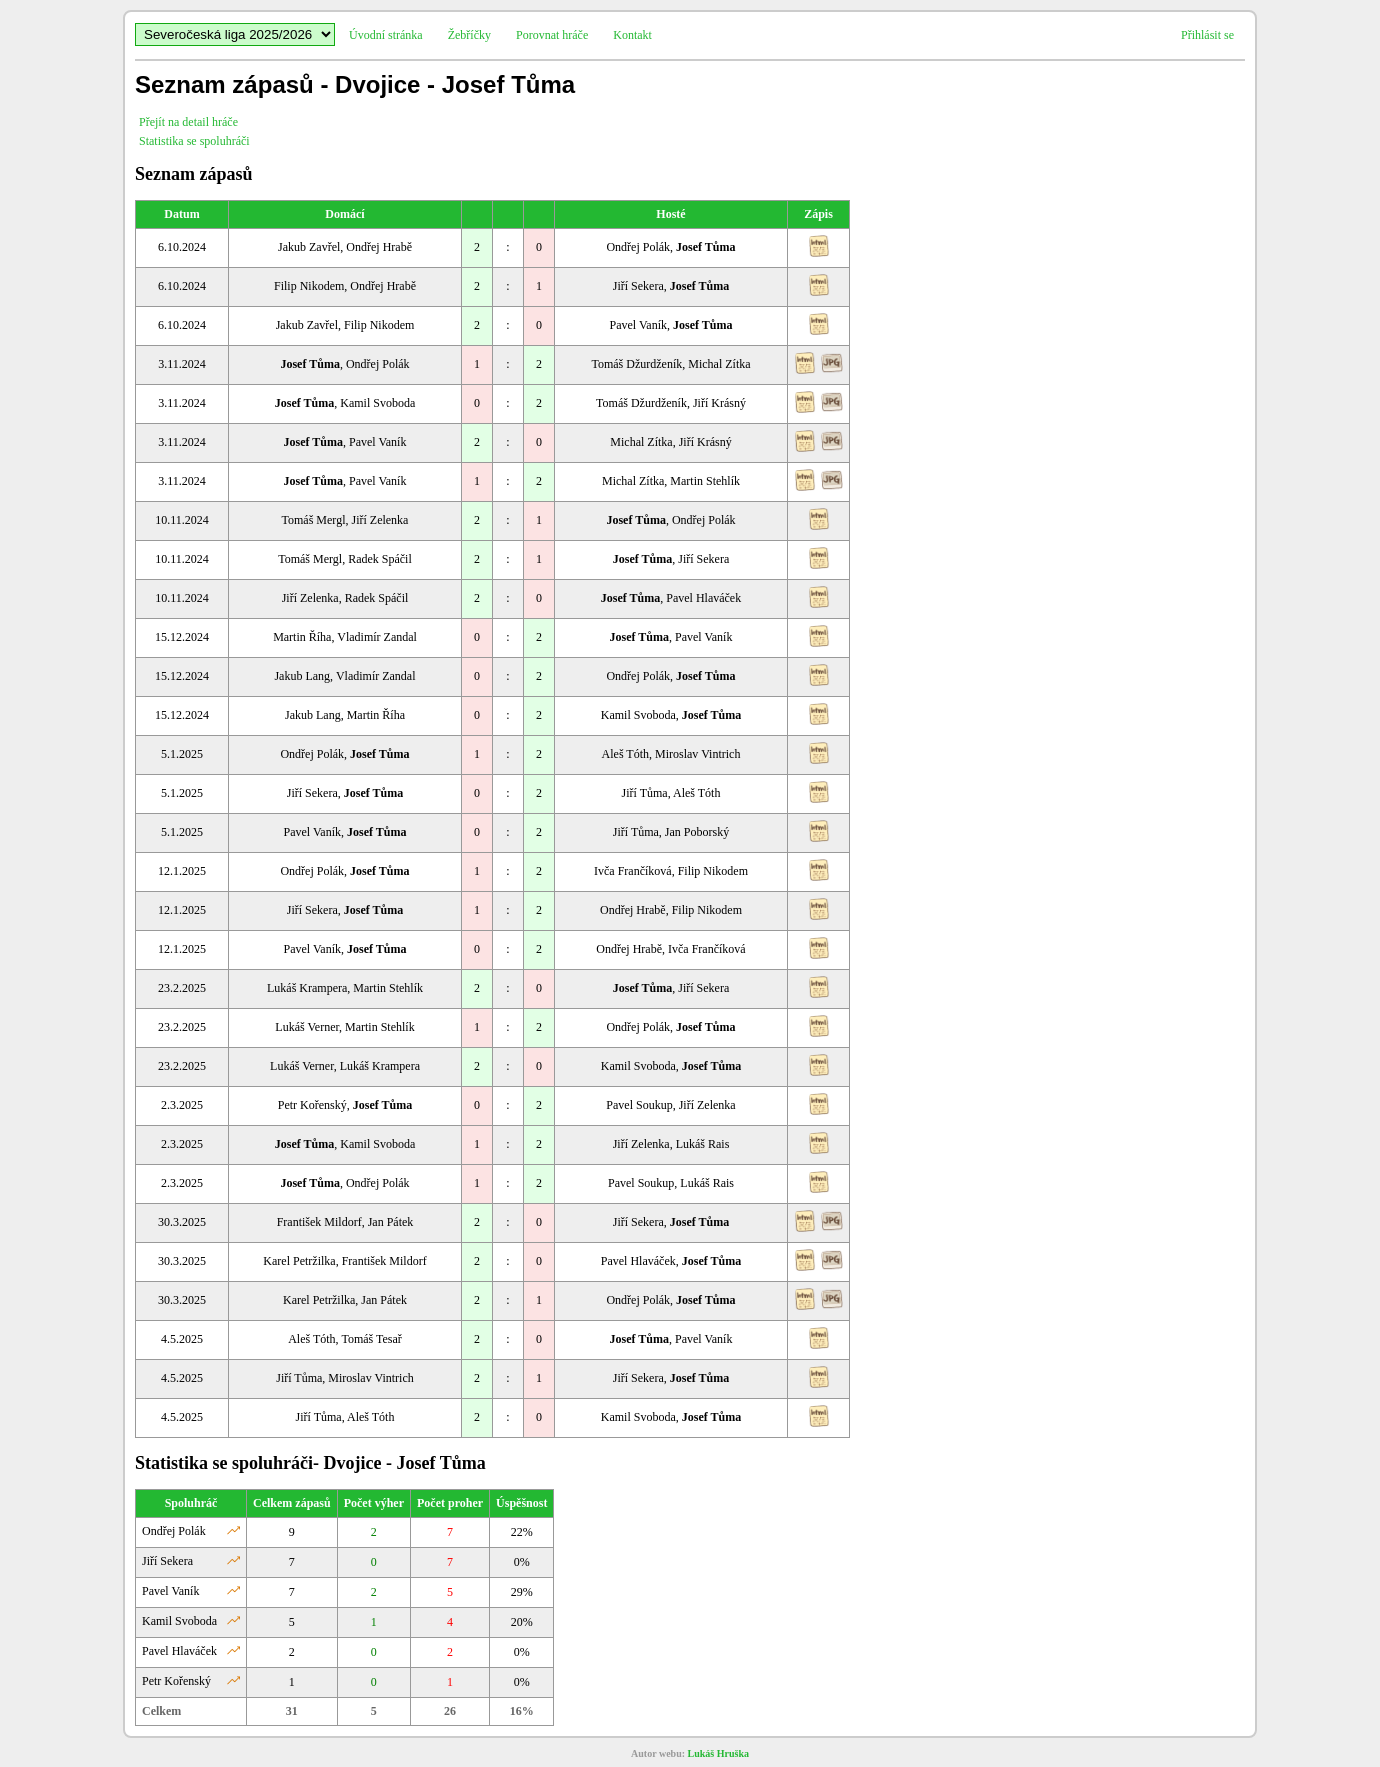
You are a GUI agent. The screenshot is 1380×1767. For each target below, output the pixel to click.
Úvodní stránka (386, 35)
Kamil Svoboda (179, 1621)
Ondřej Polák (174, 1531)
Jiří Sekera (167, 1561)
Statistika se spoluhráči (194, 141)
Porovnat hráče (552, 35)
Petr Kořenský (176, 1681)
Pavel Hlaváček (179, 1651)
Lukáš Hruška (718, 1753)
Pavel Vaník (170, 1591)
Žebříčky (469, 35)
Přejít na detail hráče (188, 122)
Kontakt (632, 35)
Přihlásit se (1207, 35)
